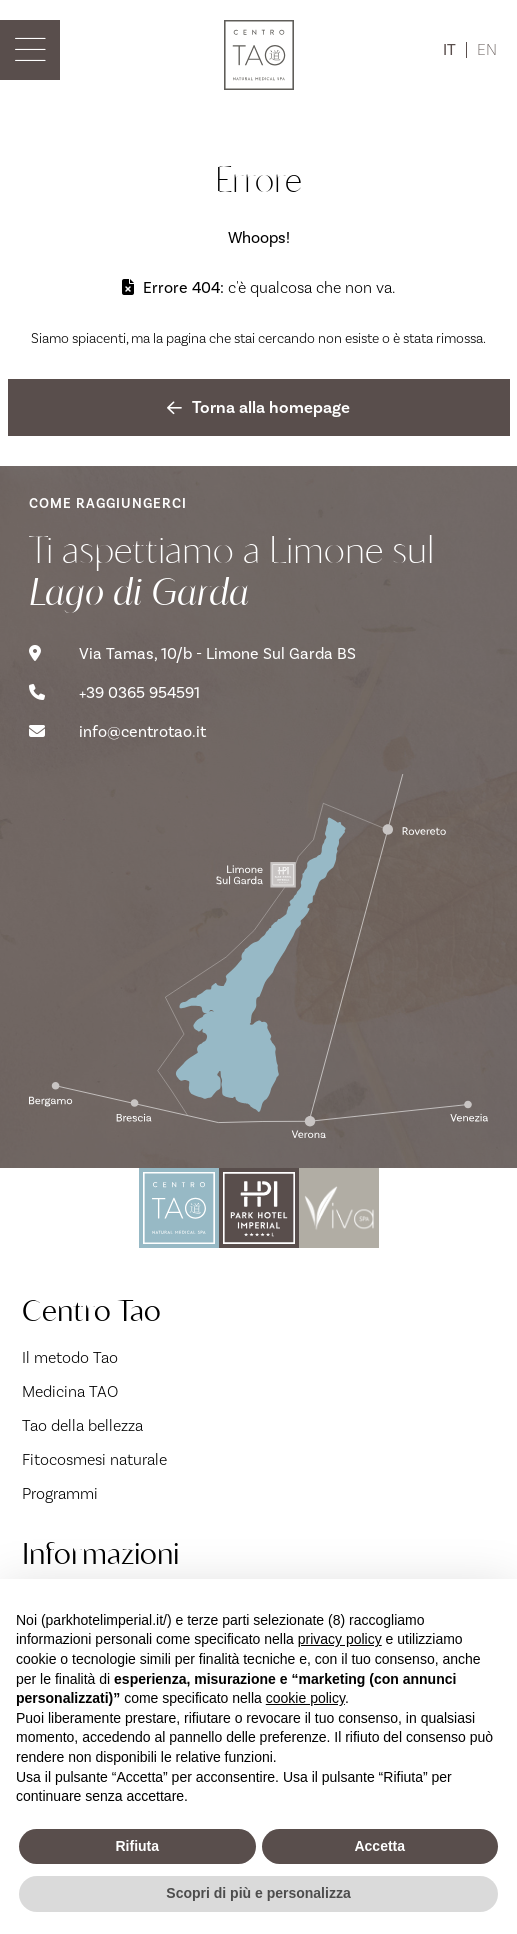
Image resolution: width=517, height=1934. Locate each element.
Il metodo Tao (70, 1357)
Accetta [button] (379, 1846)
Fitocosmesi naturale (94, 1459)
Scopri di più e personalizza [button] (258, 1893)
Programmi (60, 1493)
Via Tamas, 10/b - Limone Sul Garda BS (192, 654)
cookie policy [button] (305, 1698)
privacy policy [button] (340, 1639)
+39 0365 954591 (114, 693)
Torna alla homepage (258, 407)
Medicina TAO (70, 1391)
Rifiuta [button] (137, 1846)
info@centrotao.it (117, 732)
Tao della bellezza (82, 1425)
